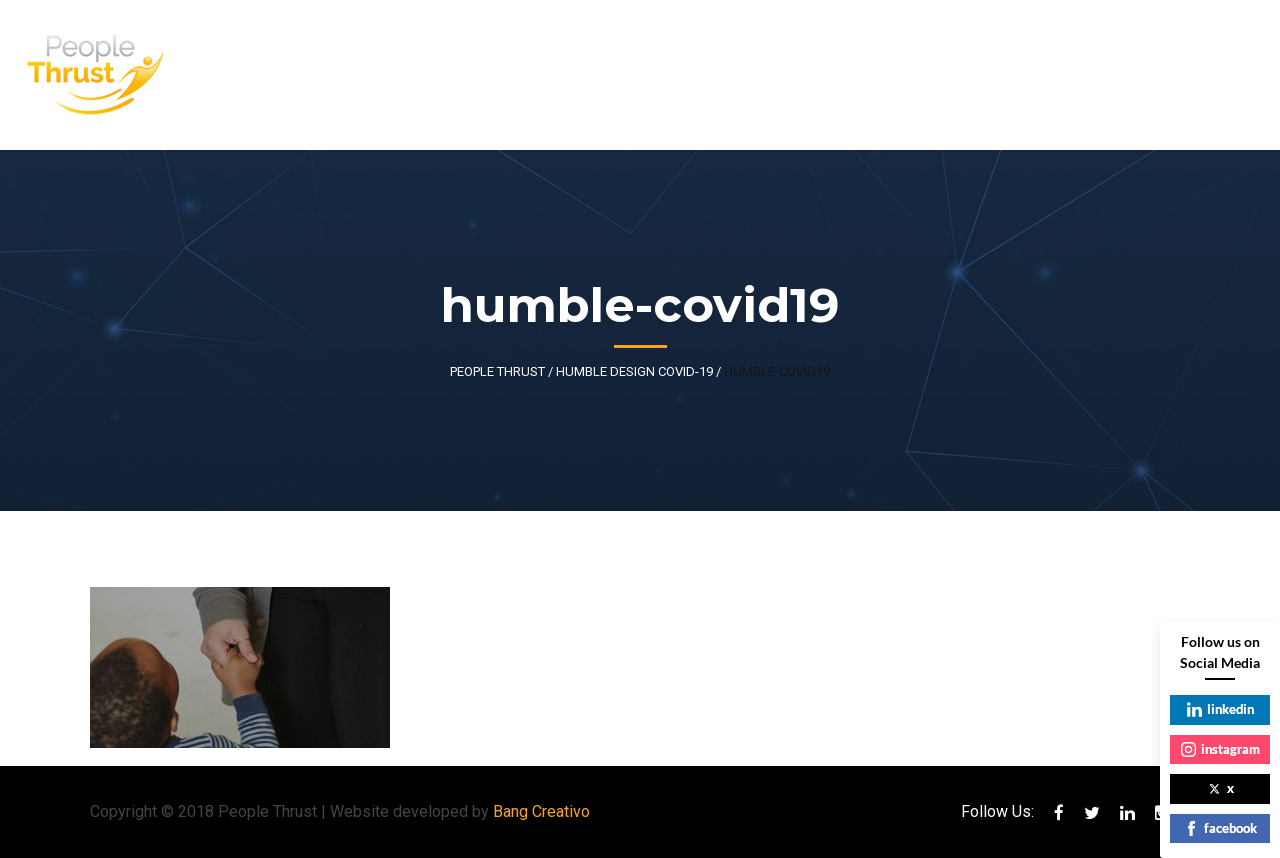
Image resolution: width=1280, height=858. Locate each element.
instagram (1220, 749)
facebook (1220, 828)
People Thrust (497, 371)
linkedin (1220, 709)
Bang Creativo (541, 811)
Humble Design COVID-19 (634, 371)
